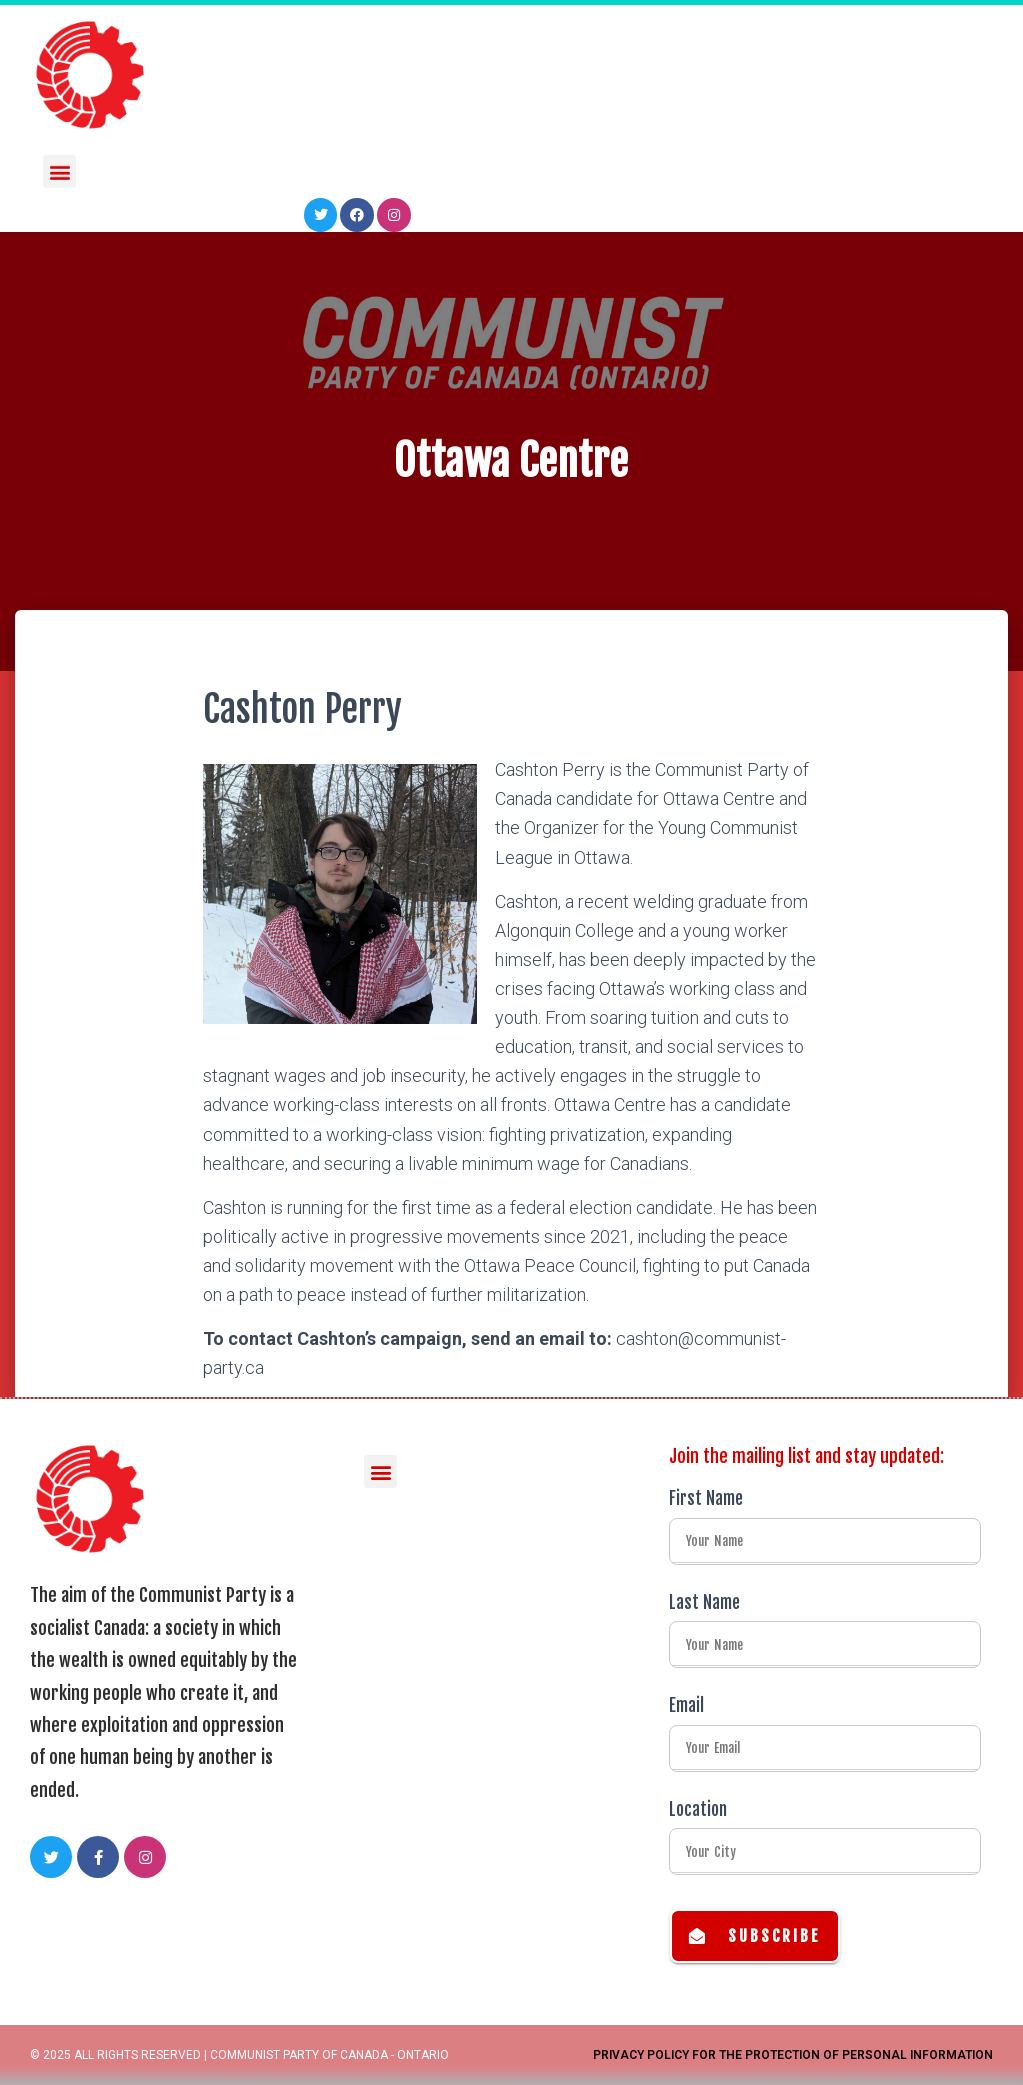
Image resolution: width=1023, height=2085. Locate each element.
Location (698, 1809)
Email (686, 1705)
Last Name (704, 1602)
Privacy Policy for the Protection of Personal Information (793, 2055)
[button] (59, 168)
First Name (706, 1498)
